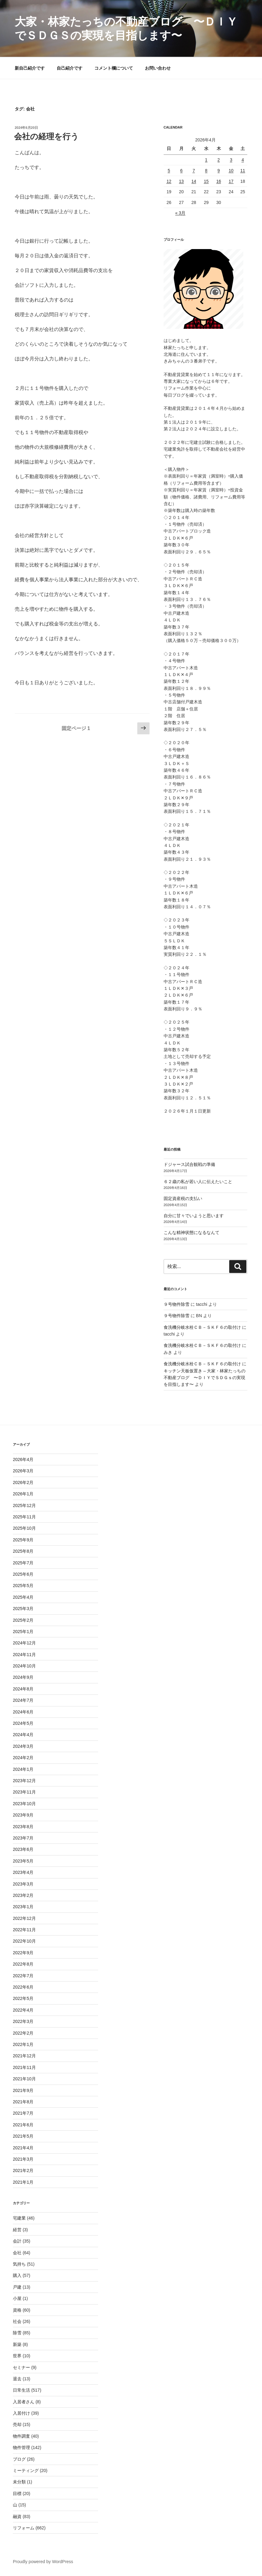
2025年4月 (23, 1597)
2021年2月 (23, 2170)
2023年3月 (23, 1884)
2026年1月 (23, 1493)
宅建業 (19, 2218)
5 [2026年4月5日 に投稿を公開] (169, 170)
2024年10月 (24, 1665)
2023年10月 (24, 1803)
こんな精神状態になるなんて (191, 1232)
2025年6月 (23, 1574)
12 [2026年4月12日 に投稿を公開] (168, 181)
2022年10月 (24, 1941)
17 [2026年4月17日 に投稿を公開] (231, 181)
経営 (17, 2229)
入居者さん (23, 2401)
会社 (17, 2252)
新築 (17, 2344)
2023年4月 (23, 1872)
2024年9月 (23, 1677)
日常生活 (21, 2390)
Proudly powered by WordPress (43, 2561)
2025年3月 (23, 1608)
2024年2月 (23, 1757)
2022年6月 (23, 1987)
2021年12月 (24, 2055)
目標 (17, 2493)
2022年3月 (23, 2021)
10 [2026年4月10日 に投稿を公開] (231, 170)
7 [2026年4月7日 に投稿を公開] (193, 170)
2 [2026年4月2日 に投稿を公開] (219, 159)
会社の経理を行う (46, 136)
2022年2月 (23, 2033)
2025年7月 (23, 1562)
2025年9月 (23, 1539)
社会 (17, 2321)
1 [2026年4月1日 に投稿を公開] (206, 159)
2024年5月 (23, 1723)
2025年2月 (23, 1620)
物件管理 (21, 2447)
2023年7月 (23, 1838)
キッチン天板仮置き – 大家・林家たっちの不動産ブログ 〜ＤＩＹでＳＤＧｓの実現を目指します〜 (205, 1377)
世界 (17, 2355)
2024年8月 (23, 1688)
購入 (17, 2275)
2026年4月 (23, 1459)
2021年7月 (23, 2113)
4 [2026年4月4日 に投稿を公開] (242, 159)
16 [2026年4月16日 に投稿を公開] (218, 181)
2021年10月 (24, 2078)
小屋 (17, 2298)
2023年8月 (23, 1826)
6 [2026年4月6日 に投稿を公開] (181, 170)
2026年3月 (23, 1470)
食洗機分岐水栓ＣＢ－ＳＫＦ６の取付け (202, 1327)
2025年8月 (23, 1551)
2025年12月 (24, 1505)
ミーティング (26, 2470)
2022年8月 (23, 1964)
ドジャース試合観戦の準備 (189, 1164)
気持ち (19, 2264)
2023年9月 (23, 1815)
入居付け (21, 2413)
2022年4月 (23, 2010)
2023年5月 (23, 1861)
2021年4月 (23, 2147)
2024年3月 (23, 1746)
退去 (17, 2378)
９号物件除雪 (176, 1304)
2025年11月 (24, 1516)
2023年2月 (23, 1895)
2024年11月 (24, 1654)
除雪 (17, 2332)
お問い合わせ (158, 68)
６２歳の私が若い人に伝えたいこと (198, 1181)
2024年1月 (23, 1769)
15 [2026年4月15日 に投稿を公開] (206, 181)
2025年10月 (24, 1528)
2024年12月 (24, 1642)
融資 (17, 2516)
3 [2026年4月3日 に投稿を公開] (231, 159)
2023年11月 (24, 1792)
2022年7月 (23, 1975)
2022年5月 (23, 1998)
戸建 (17, 2287)
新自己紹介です (30, 68)
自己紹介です (69, 68)
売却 (17, 2424)
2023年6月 (23, 1849)
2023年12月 (24, 1780)
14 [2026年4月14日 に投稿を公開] (194, 181)
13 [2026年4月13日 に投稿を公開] (181, 181)
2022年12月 (24, 1918)
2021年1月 (23, 2182)
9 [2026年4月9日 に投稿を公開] (219, 170)
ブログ (19, 2459)
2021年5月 (23, 2136)
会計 (17, 2241)
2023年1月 (23, 1906)
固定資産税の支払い (183, 1198)
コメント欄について (113, 68)
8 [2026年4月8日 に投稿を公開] (206, 170)
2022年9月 (23, 1952)
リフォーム (23, 2527)
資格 (17, 2310)
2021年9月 (23, 2090)
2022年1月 (23, 2044)
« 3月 (180, 212)
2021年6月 (23, 2124)
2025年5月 (23, 1585)
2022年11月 (24, 1929)
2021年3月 (23, 2159)
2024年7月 (23, 1700)
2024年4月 (23, 1734)
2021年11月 (24, 2067)
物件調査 (21, 2436)
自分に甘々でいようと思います (194, 1215)
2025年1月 (23, 1631)
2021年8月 (23, 2101)
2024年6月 (23, 1711)
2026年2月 (23, 1482)
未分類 (19, 2481)
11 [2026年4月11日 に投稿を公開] (242, 170)
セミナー (21, 2367)
